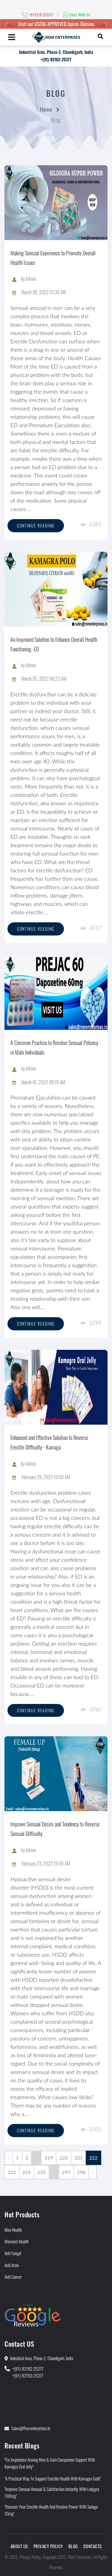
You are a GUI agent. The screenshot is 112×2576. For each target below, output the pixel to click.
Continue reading (35, 525)
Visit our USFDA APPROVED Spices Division (56, 24)
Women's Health (16, 2241)
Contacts (92, 2546)
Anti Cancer (13, 2276)
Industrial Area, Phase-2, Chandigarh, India (56, 52)
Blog (73, 2546)
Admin (31, 278)
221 (78, 2157)
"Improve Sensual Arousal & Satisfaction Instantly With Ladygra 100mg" (51, 2492)
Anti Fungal (12, 2253)
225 (41, 2172)
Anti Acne (11, 2265)
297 (66, 2172)
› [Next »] (92, 2172)
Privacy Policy (48, 2546)
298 (81, 2172)
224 (26, 2172)
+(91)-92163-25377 (56, 59)
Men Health (13, 2229)
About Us (19, 2546)
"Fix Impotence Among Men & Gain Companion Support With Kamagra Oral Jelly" (49, 2463)
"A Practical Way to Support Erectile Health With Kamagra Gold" (52, 2478)
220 (63, 2157)
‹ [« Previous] (9, 2157)
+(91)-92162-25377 (27, 2368)
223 (11, 2172)
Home (46, 109)
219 (49, 2157)
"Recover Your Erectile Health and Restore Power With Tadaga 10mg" (51, 2510)
